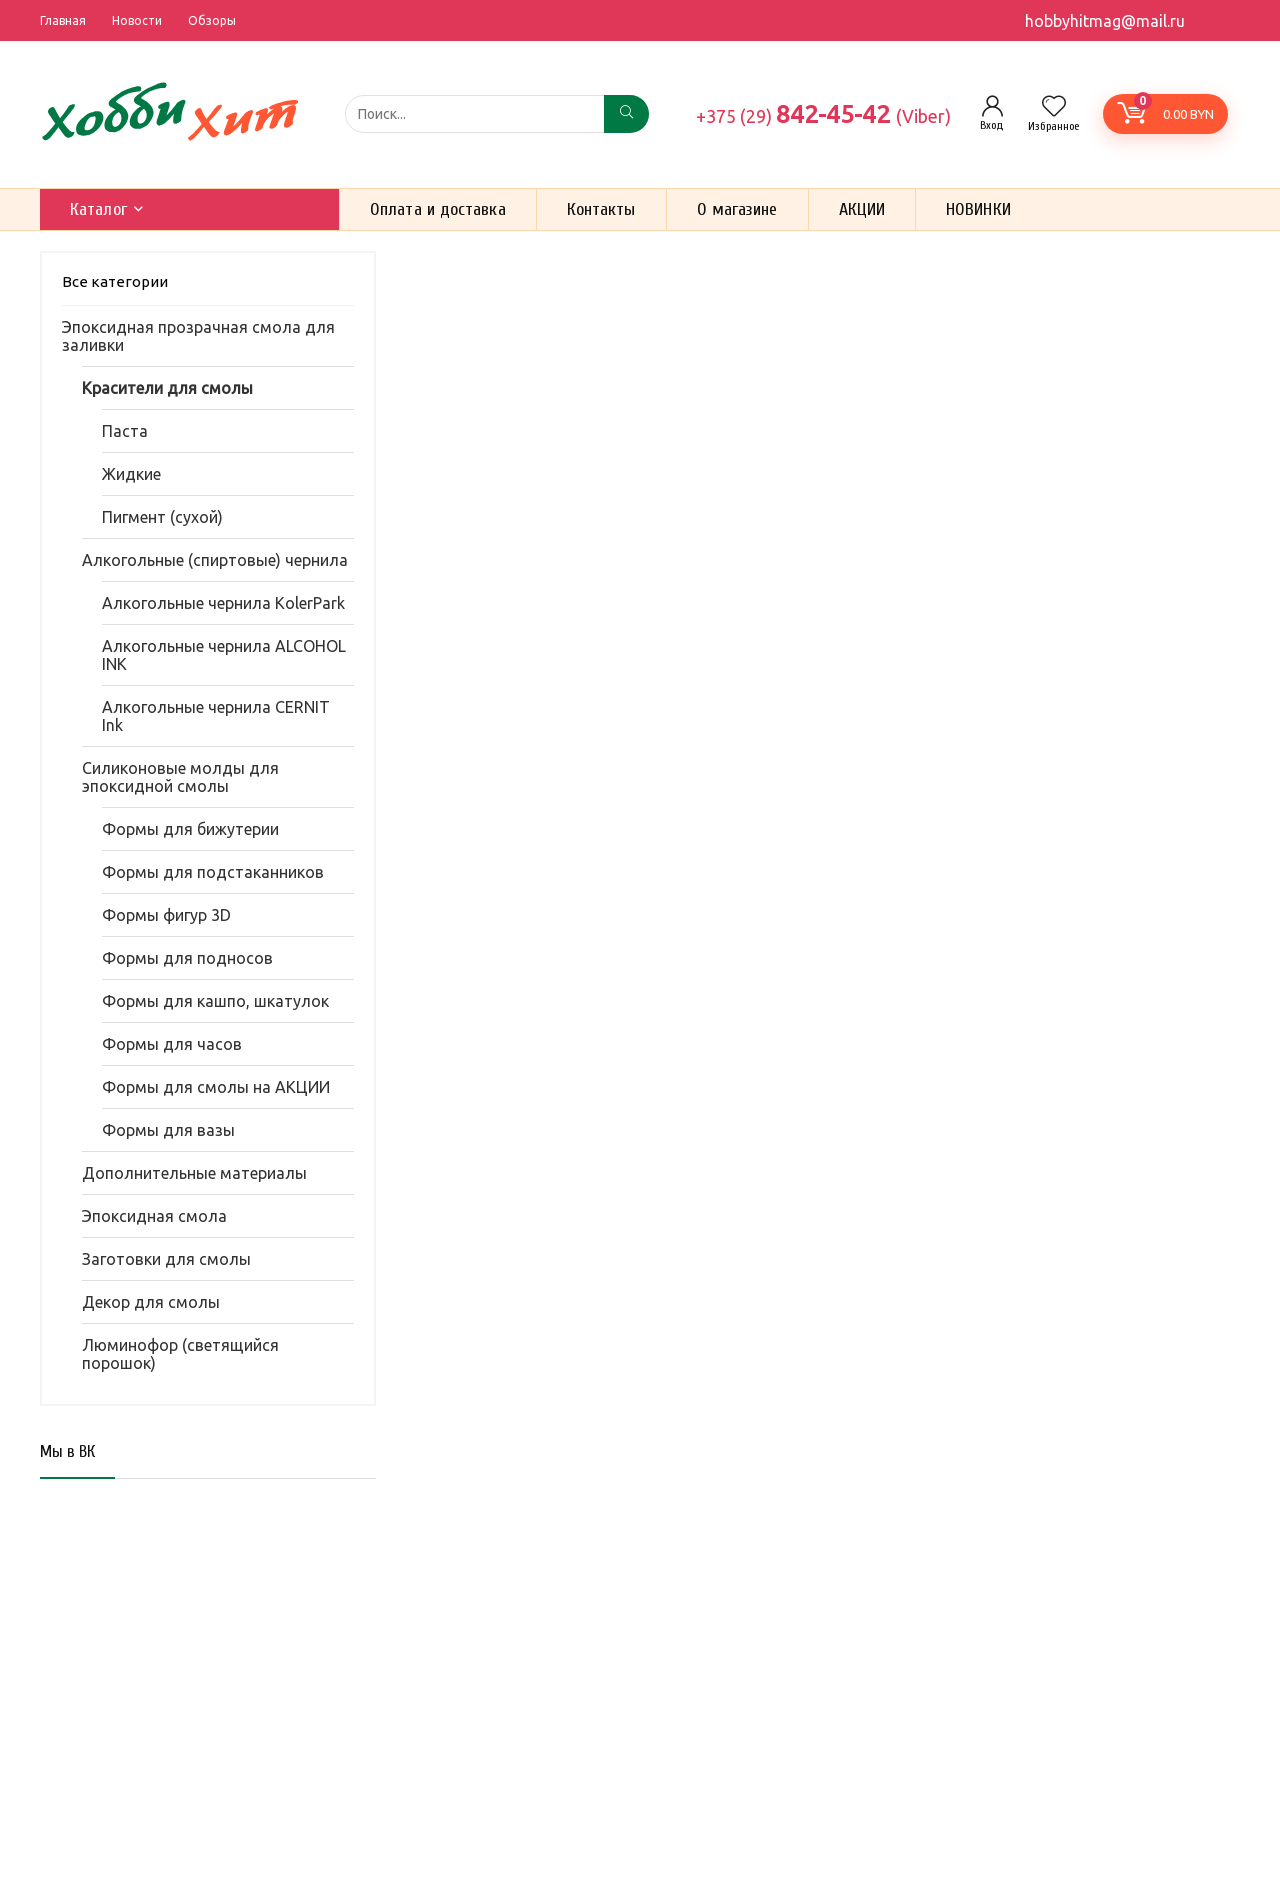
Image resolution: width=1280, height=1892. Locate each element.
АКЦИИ (862, 209)
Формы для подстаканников (213, 872)
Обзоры (212, 20)
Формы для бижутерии (190, 829)
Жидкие (131, 474)
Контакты (601, 209)
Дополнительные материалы (194, 1173)
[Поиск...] (626, 114)
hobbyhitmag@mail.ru (1105, 21)
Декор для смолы (151, 1302)
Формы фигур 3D (166, 915)
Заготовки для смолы (166, 1259)
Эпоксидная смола (154, 1216)
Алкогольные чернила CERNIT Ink (216, 716)
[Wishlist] (1054, 107)
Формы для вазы (168, 1130)
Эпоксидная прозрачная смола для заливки (198, 336)
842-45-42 (823, 114)
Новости (137, 20)
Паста (125, 431)
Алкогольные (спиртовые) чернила (215, 560)
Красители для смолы (167, 388)
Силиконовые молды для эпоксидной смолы (180, 777)
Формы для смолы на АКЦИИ (216, 1087)
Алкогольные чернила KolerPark (223, 603)
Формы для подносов (187, 958)
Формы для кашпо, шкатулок (215, 1001)
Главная (63, 20)
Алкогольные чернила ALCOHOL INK (224, 655)
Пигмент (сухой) (162, 517)
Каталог (98, 209)
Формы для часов (172, 1044)
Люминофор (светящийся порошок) (180, 1354)
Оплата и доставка (438, 209)
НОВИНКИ (978, 209)
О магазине (737, 209)
